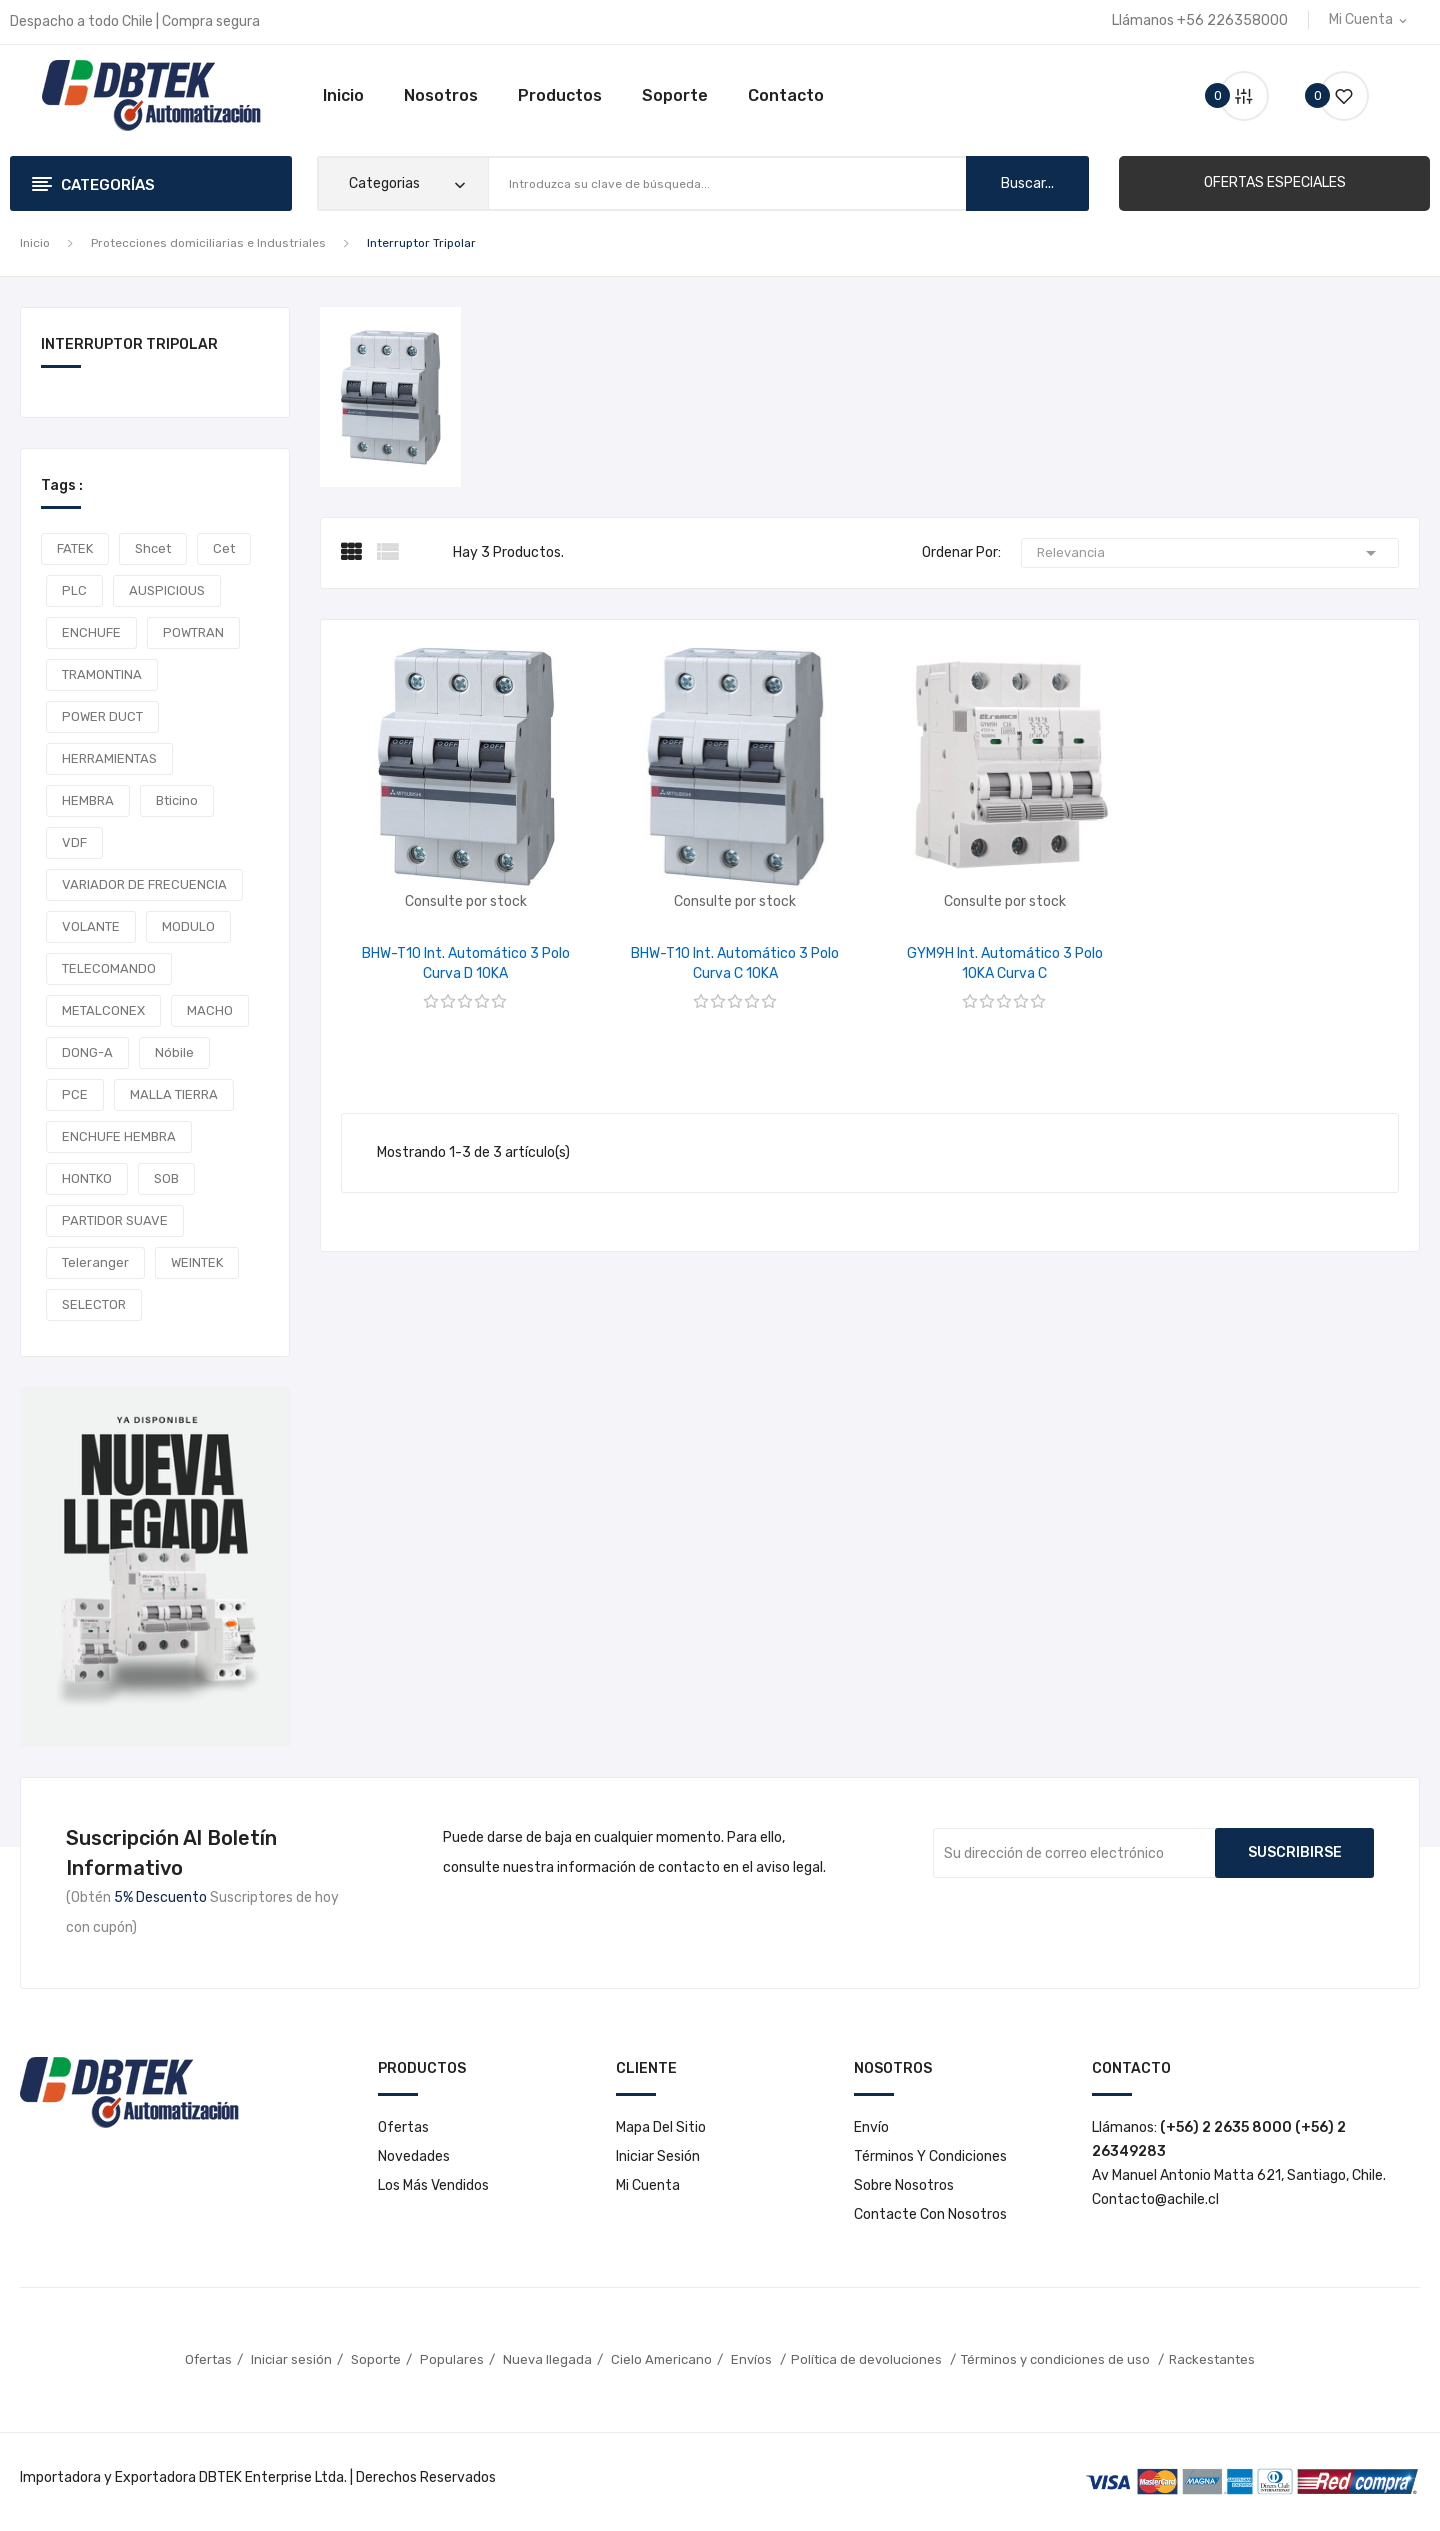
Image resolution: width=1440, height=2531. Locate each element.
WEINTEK (197, 1262)
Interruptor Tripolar (129, 345)
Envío (871, 2127)
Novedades (414, 2156)
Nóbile (174, 1052)
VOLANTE (91, 926)
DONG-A (87, 1052)
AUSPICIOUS (167, 590)
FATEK (75, 548)
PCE (75, 1094)
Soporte (675, 95)
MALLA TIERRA (174, 1094)
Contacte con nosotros (930, 2214)
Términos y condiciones (930, 2156)
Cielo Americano (661, 2359)
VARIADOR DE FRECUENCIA (144, 884)
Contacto (786, 95)
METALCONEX (103, 1010)
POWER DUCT (102, 716)
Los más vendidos (433, 2185)
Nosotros (441, 95)
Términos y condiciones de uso (1057, 2359)
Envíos (753, 2359)
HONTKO (87, 1178)
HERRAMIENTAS (109, 758)
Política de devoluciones (868, 2359)
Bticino (177, 800)
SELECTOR (94, 1304)
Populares (452, 2359)
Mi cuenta (648, 2185)
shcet (153, 548)
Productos (560, 95)
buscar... (1027, 183)
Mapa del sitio (661, 2127)
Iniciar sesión (658, 2156)
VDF (74, 842)
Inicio (343, 95)
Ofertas (403, 2127)
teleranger (95, 1262)
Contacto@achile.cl (1155, 2199)
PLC (74, 590)
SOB (166, 1178)
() (1336, 95)
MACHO (210, 1010)
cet (224, 548)
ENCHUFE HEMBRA (119, 1136)
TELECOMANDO (109, 968)
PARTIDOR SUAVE (115, 1220)
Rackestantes (1212, 2359)
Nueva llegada (547, 2359)
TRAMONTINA (102, 674)
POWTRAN (193, 632)
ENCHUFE (91, 632)
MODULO (188, 926)
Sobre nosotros (904, 2185)
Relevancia (1210, 553)
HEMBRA (88, 800)
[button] (1274, 183)
